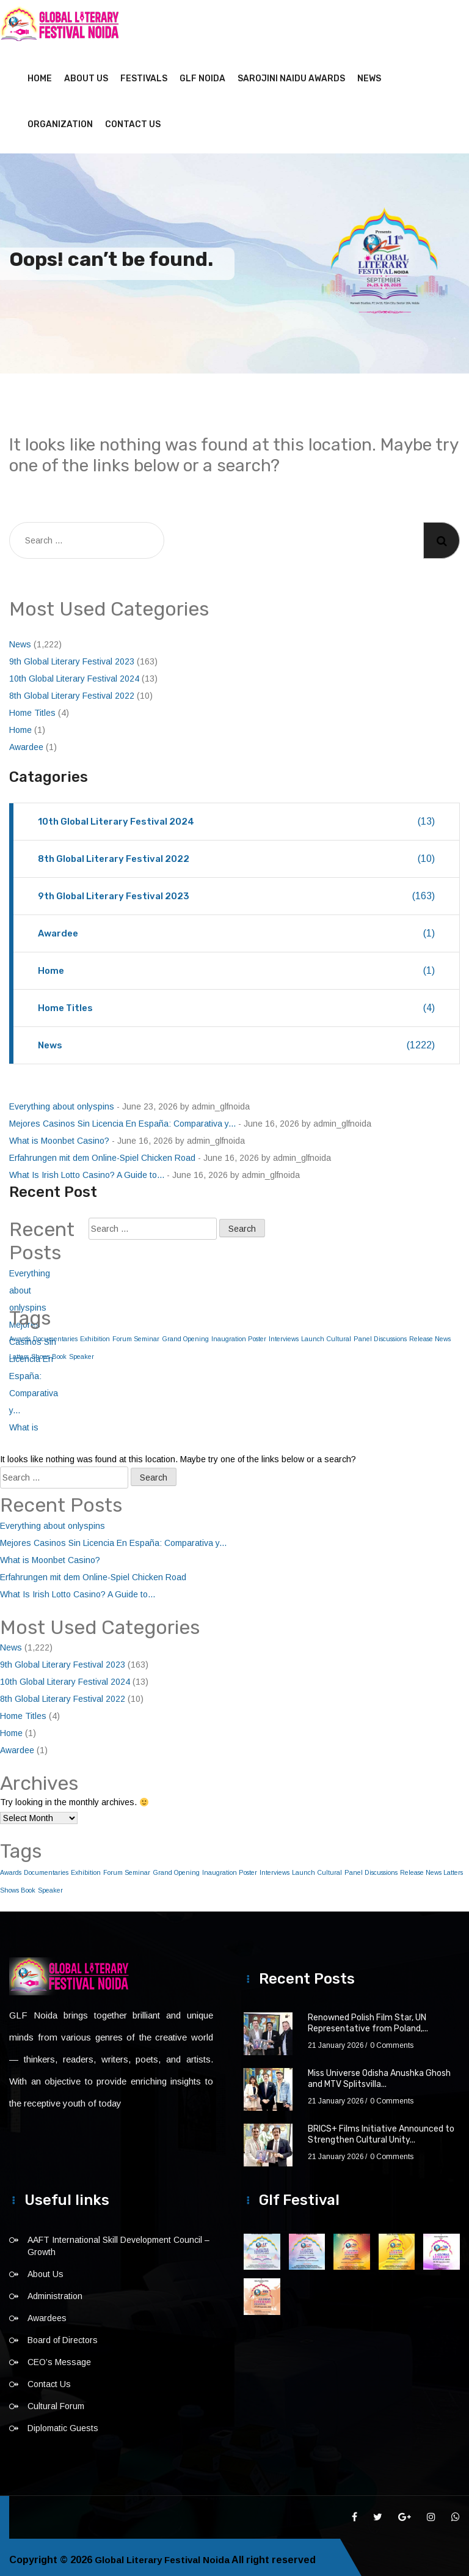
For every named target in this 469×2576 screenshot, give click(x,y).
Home (39, 73)
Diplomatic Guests (62, 2422)
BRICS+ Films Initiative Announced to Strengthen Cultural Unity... (381, 2129)
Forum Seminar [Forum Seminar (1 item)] (135, 1333)
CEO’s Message (59, 2356)
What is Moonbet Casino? (59, 1135)
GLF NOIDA (202, 73)
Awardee (26, 741)
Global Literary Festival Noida (165, 2554)
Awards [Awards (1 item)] (10, 1867)
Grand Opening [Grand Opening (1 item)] (185, 1333)
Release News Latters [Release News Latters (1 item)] (431, 1867)
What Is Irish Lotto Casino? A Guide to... (86, 1169)
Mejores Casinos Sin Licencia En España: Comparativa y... (122, 1118)
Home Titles (32, 707)
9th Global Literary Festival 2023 (71, 656)
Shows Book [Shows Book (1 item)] (17, 1884)
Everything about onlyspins (61, 1101)
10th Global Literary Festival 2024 (74, 673)
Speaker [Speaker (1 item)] (81, 1351)
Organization (60, 119)
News (369, 73)
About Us (86, 73)
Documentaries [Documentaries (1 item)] (46, 1867)
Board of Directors (62, 2334)
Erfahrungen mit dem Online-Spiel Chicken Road (102, 1152)
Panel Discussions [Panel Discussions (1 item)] (380, 1333)
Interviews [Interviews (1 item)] (284, 1333)
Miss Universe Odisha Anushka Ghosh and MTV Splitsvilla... (379, 2073)
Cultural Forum (55, 2400)
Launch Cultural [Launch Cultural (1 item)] (326, 1333)
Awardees (47, 2312)
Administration (54, 2290)
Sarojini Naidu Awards (291, 73)
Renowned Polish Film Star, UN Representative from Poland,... (368, 2017)
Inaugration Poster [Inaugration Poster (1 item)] (238, 1333)
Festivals (143, 73)
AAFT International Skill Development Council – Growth (118, 2240)
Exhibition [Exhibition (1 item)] (95, 1333)
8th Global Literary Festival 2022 (71, 690)
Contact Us (133, 119)
